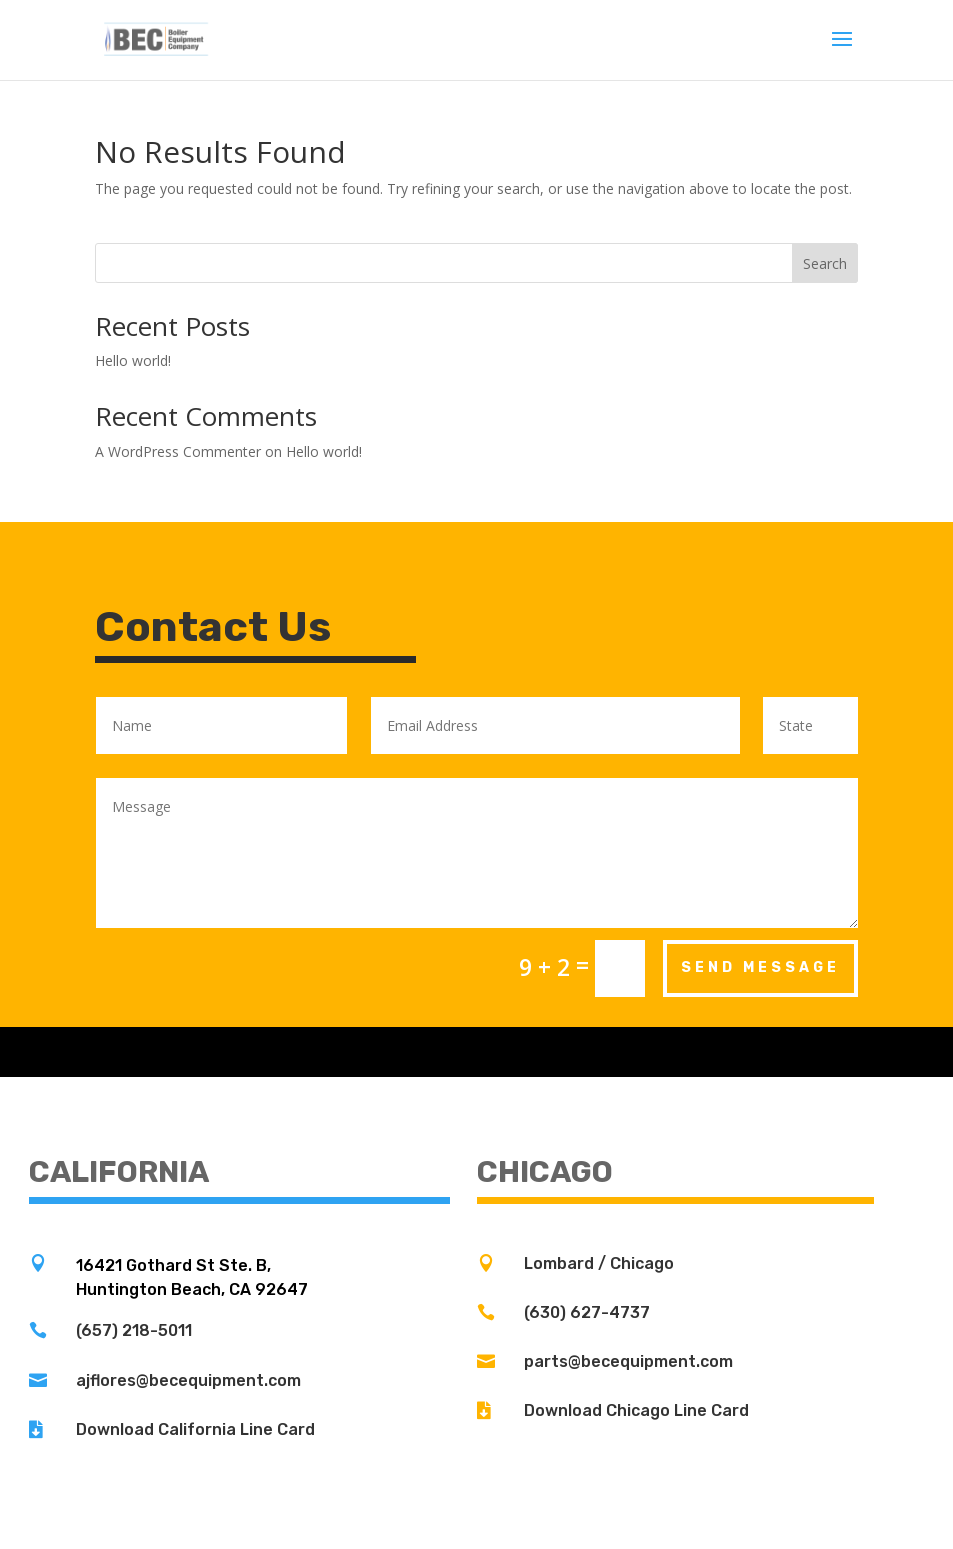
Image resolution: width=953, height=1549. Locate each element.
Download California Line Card (195, 1429)
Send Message (760, 967)
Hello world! (133, 360)
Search (825, 263)
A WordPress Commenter (178, 451)
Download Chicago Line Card (636, 1410)
